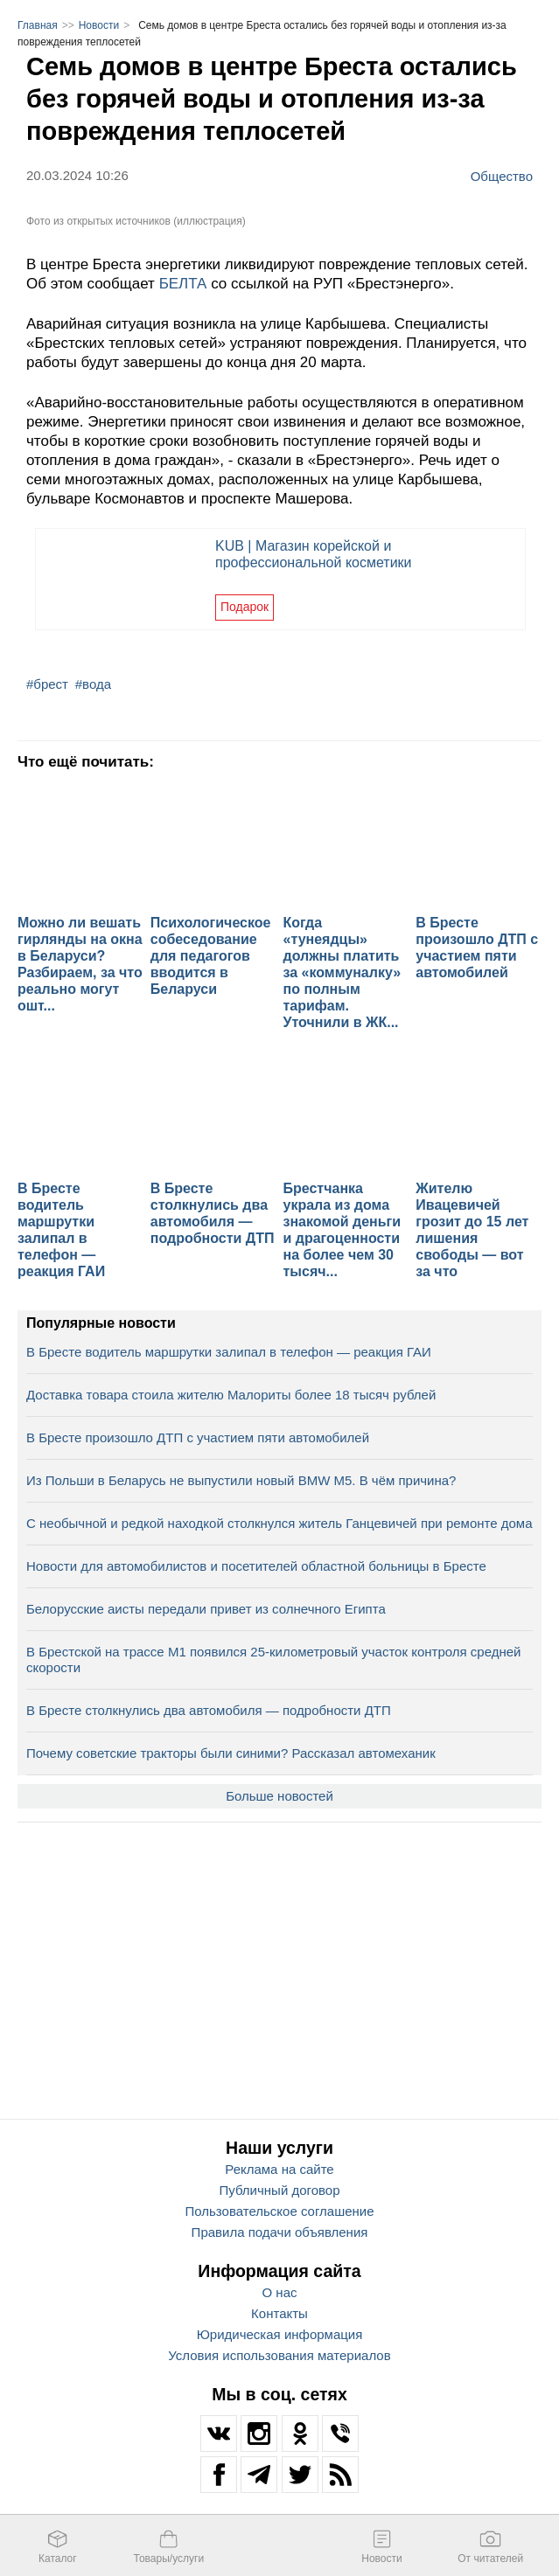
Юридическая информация (280, 2334)
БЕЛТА (185, 283)
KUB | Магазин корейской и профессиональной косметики (313, 554)
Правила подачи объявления (280, 2232)
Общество (502, 176)
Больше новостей (279, 1795)
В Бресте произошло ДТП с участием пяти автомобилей (197, 1437)
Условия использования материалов (279, 2355)
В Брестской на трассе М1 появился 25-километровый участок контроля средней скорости (273, 1659)
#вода (93, 684)
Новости (99, 25)
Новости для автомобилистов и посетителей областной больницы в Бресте (256, 1566)
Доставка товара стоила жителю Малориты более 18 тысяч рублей (231, 1394)
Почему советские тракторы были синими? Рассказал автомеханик (231, 1753)
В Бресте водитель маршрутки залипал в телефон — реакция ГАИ (228, 1351)
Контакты (279, 2313)
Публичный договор (280, 2190)
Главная (37, 25)
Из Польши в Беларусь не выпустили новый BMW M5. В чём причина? (241, 1480)
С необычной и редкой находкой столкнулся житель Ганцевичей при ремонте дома (279, 1523)
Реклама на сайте (279, 2169)
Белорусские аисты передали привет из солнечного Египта (206, 1608)
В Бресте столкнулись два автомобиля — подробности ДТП (208, 1710)
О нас (279, 2292)
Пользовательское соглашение (279, 2211)
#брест (47, 684)
